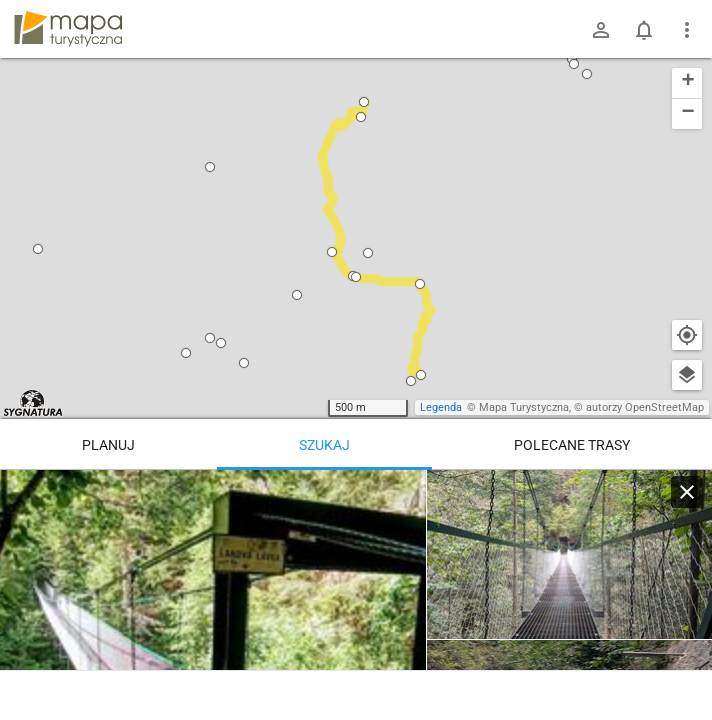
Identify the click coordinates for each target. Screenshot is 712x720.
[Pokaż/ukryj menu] (687, 30)
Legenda (441, 407)
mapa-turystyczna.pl (68, 29)
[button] (38, 249)
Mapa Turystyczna (524, 407)
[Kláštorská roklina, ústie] (569, 555)
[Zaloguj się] (601, 30)
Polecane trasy (572, 445)
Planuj (108, 445)
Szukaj (324, 445)
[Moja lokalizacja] (687, 335)
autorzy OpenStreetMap (645, 407)
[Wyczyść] (687, 492)
